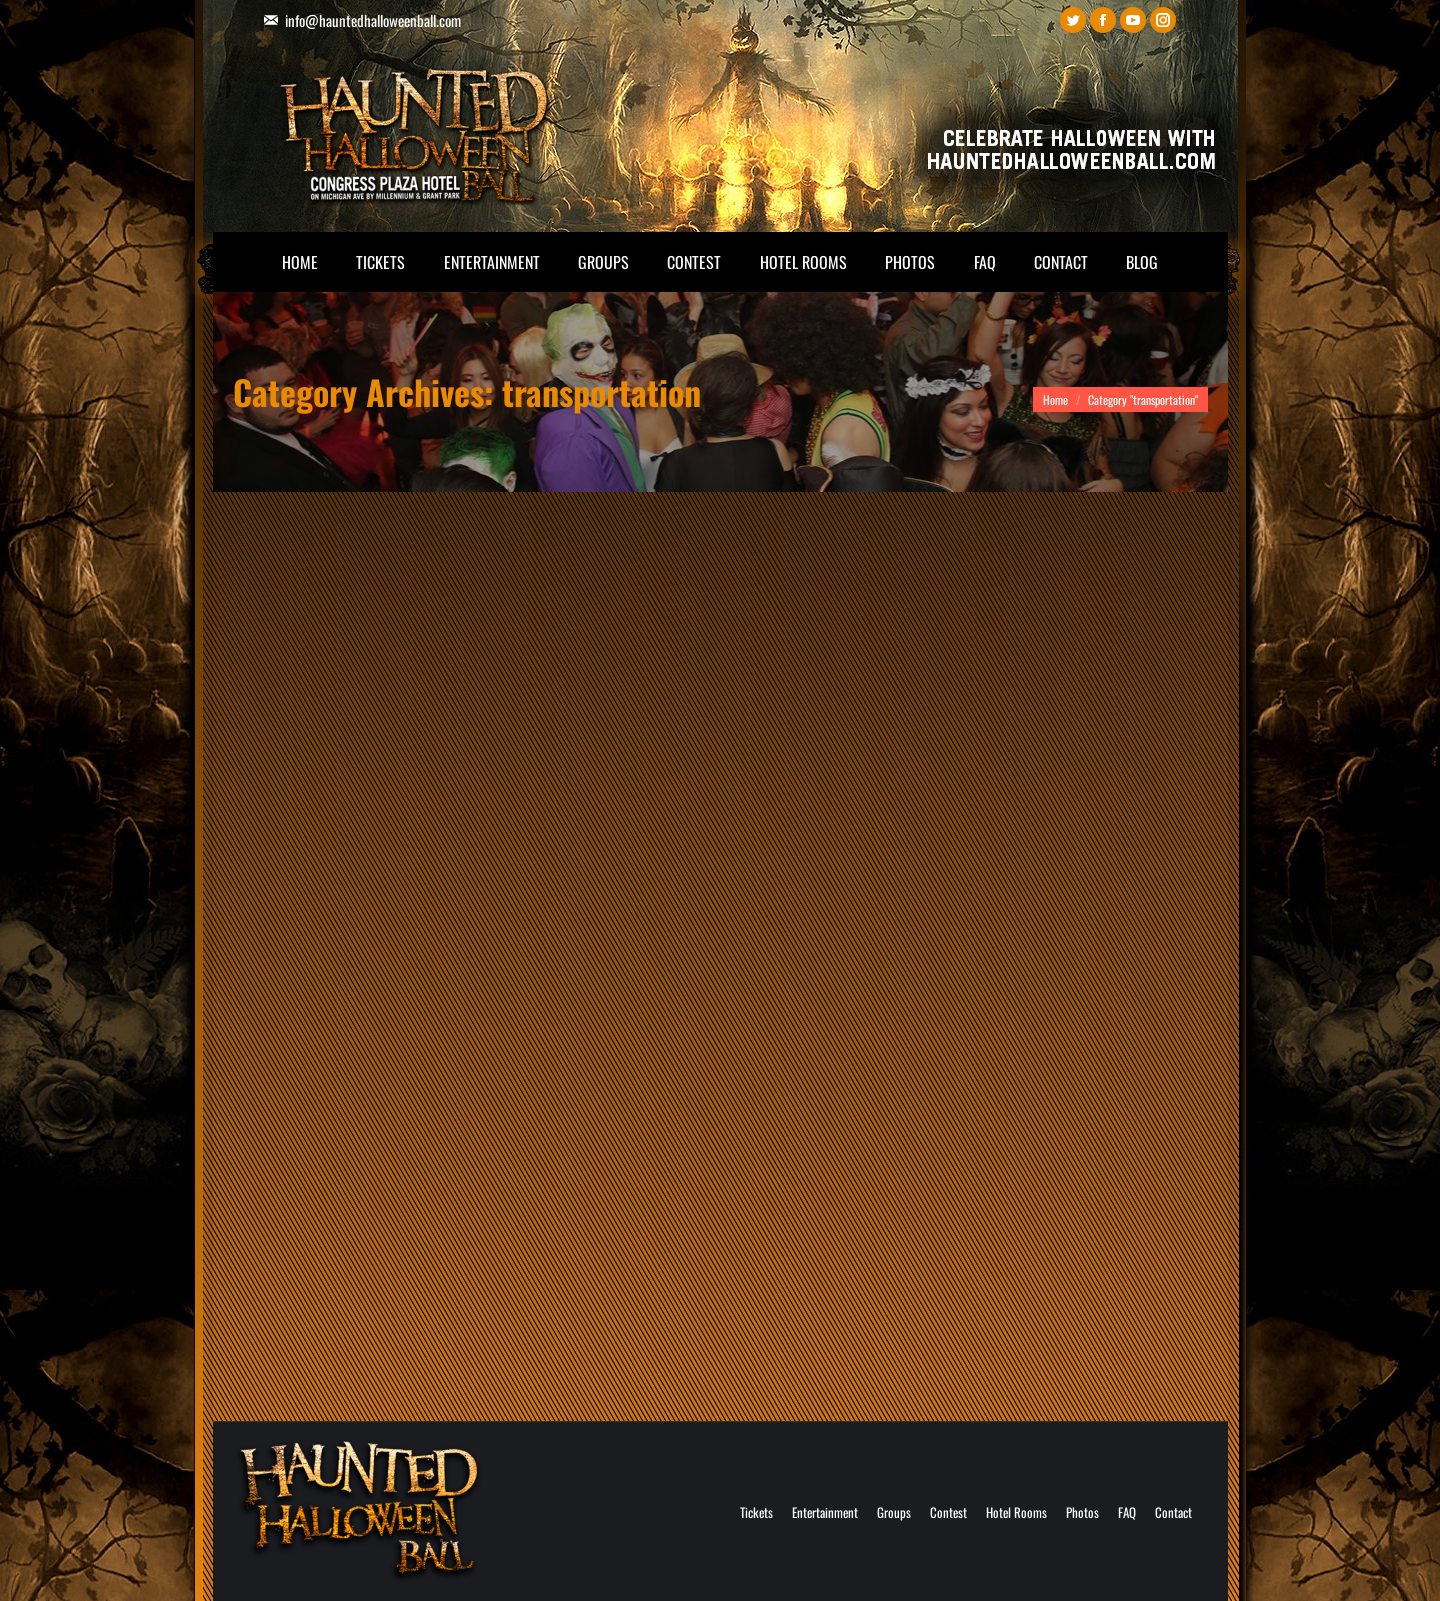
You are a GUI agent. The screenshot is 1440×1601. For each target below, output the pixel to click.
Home (1055, 399)
